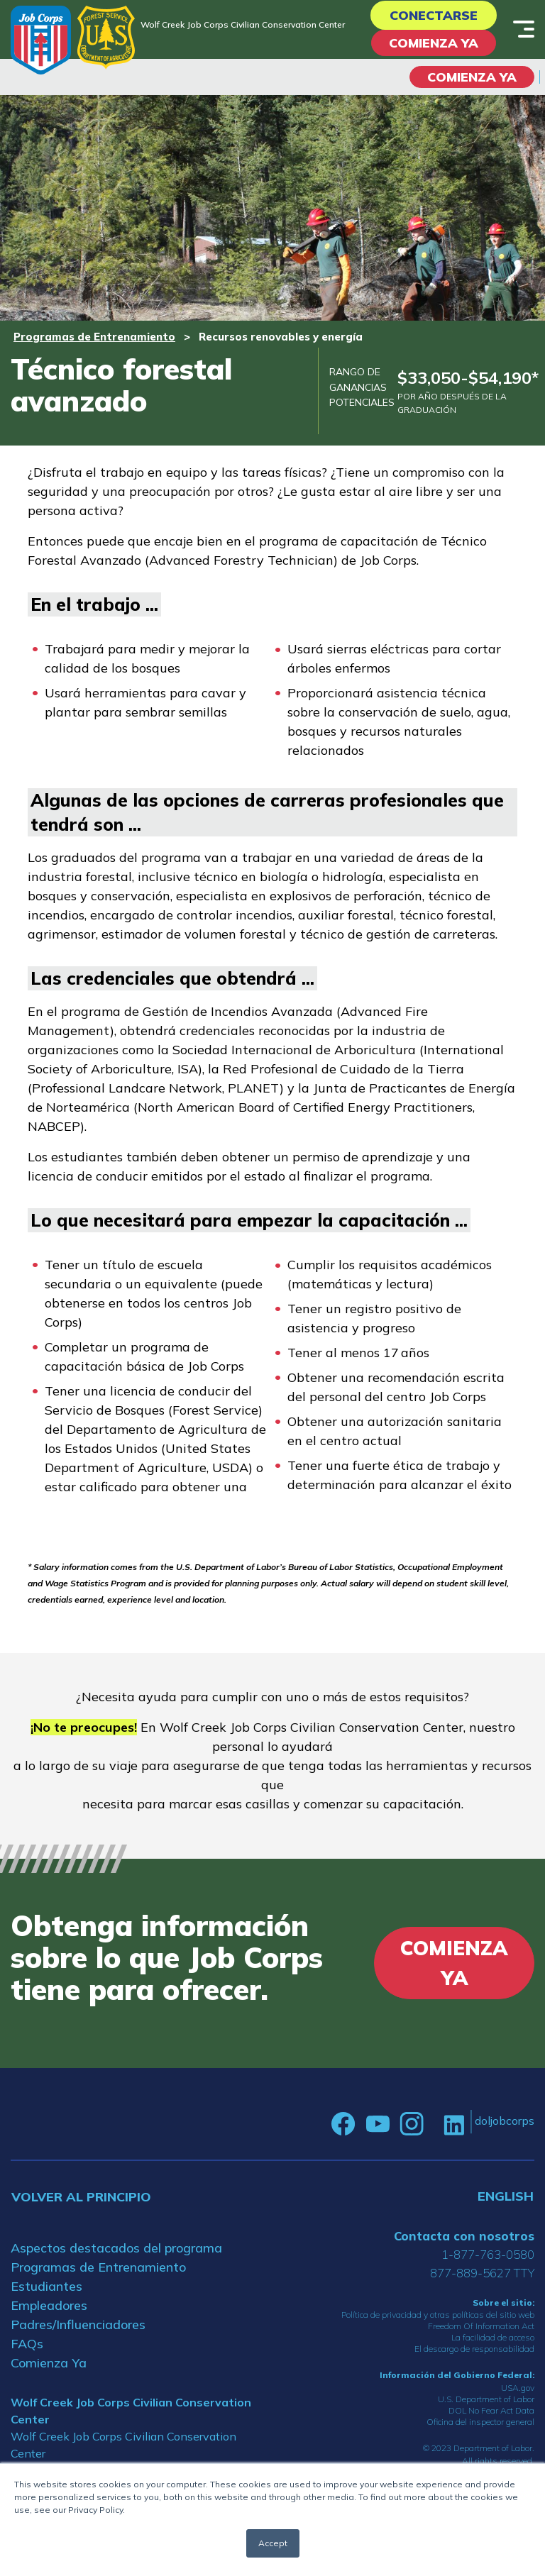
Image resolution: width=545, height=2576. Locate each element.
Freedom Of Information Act (481, 2326)
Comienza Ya (433, 43)
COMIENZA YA (472, 77)
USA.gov (517, 2387)
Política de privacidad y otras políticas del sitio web (437, 2314)
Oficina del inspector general (480, 2421)
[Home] (41, 40)
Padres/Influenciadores (78, 2324)
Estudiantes (46, 2286)
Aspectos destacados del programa (116, 2248)
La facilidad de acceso (492, 2337)
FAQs (27, 2343)
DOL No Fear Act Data (491, 2410)
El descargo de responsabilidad (474, 2348)
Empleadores (49, 2305)
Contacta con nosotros (464, 2235)
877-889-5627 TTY (482, 2272)
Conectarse (434, 15)
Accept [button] (272, 2543)
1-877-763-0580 (487, 2254)
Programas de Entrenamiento (94, 336)
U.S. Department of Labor (486, 2399)
